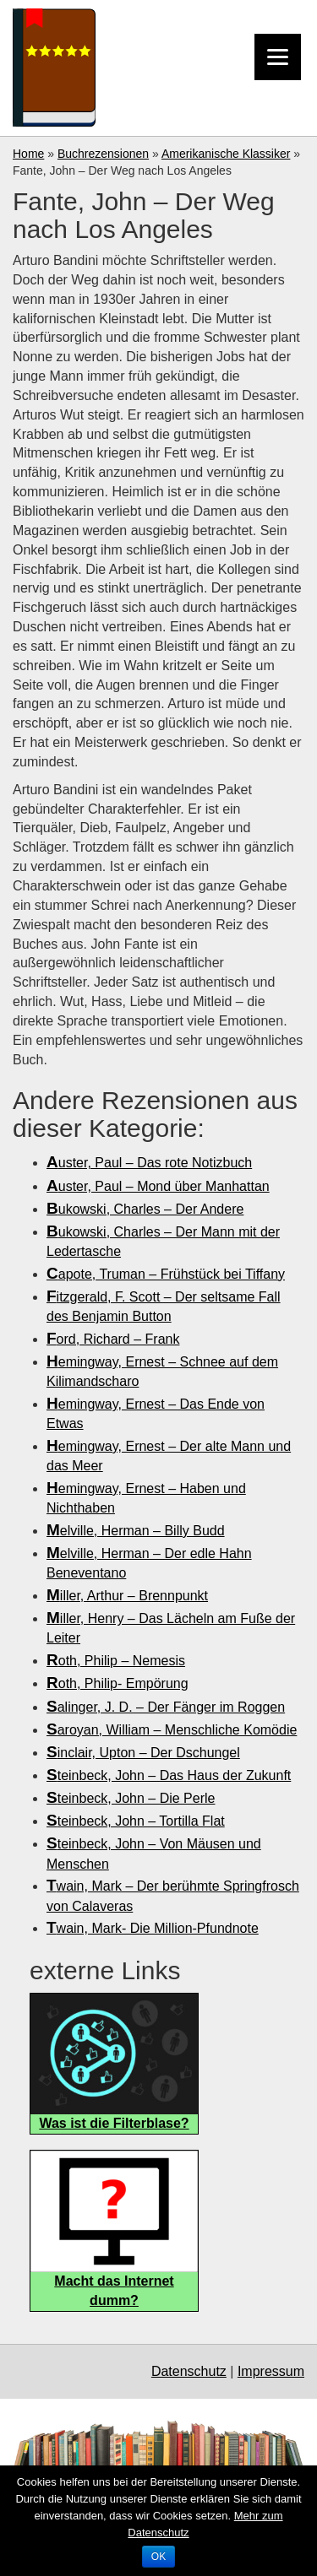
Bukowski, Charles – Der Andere (144, 1209)
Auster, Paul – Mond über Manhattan (158, 1186)
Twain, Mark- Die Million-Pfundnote (152, 1928)
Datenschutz (189, 2371)
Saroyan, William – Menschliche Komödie (171, 1730)
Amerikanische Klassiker (226, 153)
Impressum (271, 2371)
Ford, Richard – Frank (112, 1339)
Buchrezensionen (103, 153)
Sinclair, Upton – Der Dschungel (143, 1752)
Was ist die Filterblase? (114, 2123)
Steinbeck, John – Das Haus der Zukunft (168, 1775)
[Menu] (277, 57)
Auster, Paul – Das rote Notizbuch (149, 1162)
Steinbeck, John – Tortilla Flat (135, 1821)
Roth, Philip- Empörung (117, 1683)
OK (158, 2556)
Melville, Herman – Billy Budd (135, 1530)
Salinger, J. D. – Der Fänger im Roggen (165, 1707)
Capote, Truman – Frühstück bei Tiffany (165, 1274)
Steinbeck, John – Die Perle (130, 1798)
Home (28, 153)
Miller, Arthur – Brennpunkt (127, 1595)
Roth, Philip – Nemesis (115, 1660)
